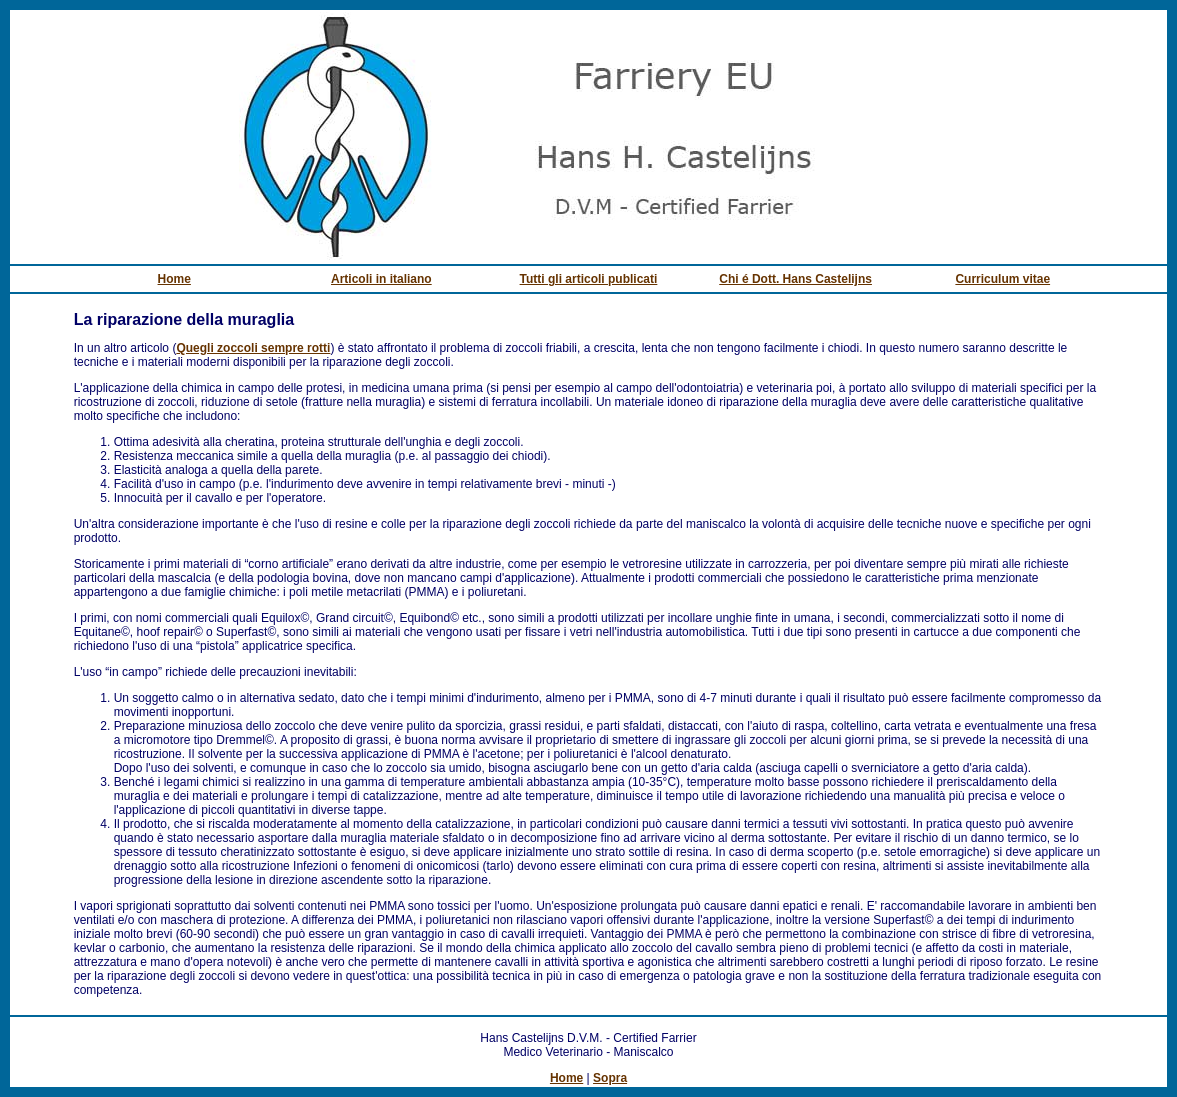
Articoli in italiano (381, 279)
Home (174, 279)
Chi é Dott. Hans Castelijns (795, 279)
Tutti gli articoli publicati (589, 279)
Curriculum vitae (1002, 279)
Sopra (610, 1078)
